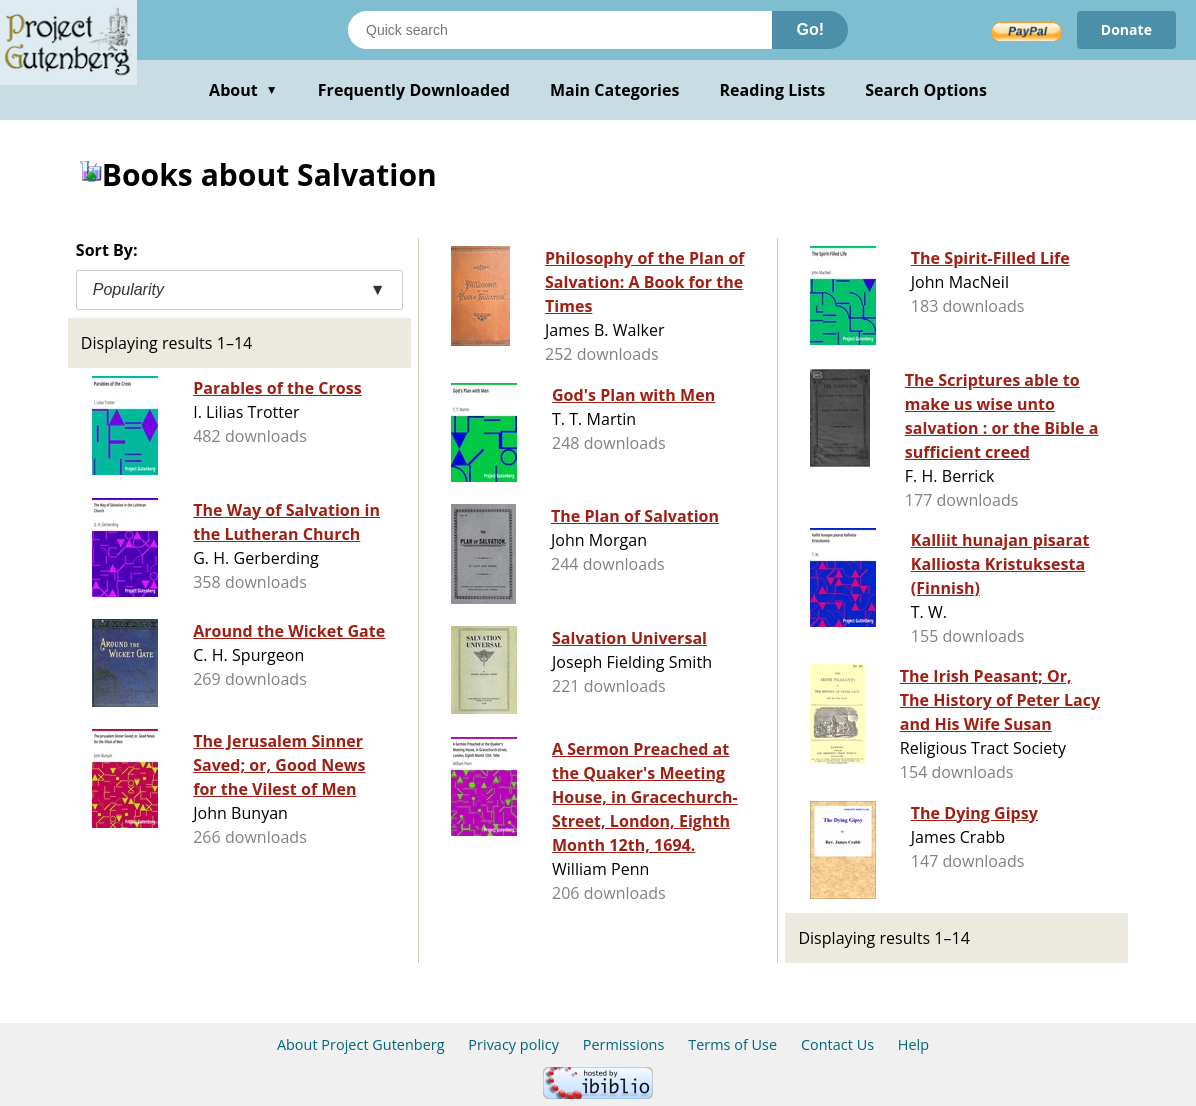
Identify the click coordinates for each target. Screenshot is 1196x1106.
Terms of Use (732, 1044)
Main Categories (615, 90)
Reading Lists (773, 90)
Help (913, 1044)
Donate (1126, 29)
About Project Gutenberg (361, 1044)
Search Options (926, 90)
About (243, 90)
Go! (810, 29)
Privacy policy (513, 1044)
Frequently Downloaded (414, 90)
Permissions (624, 1044)
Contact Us (837, 1044)
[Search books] (560, 30)
